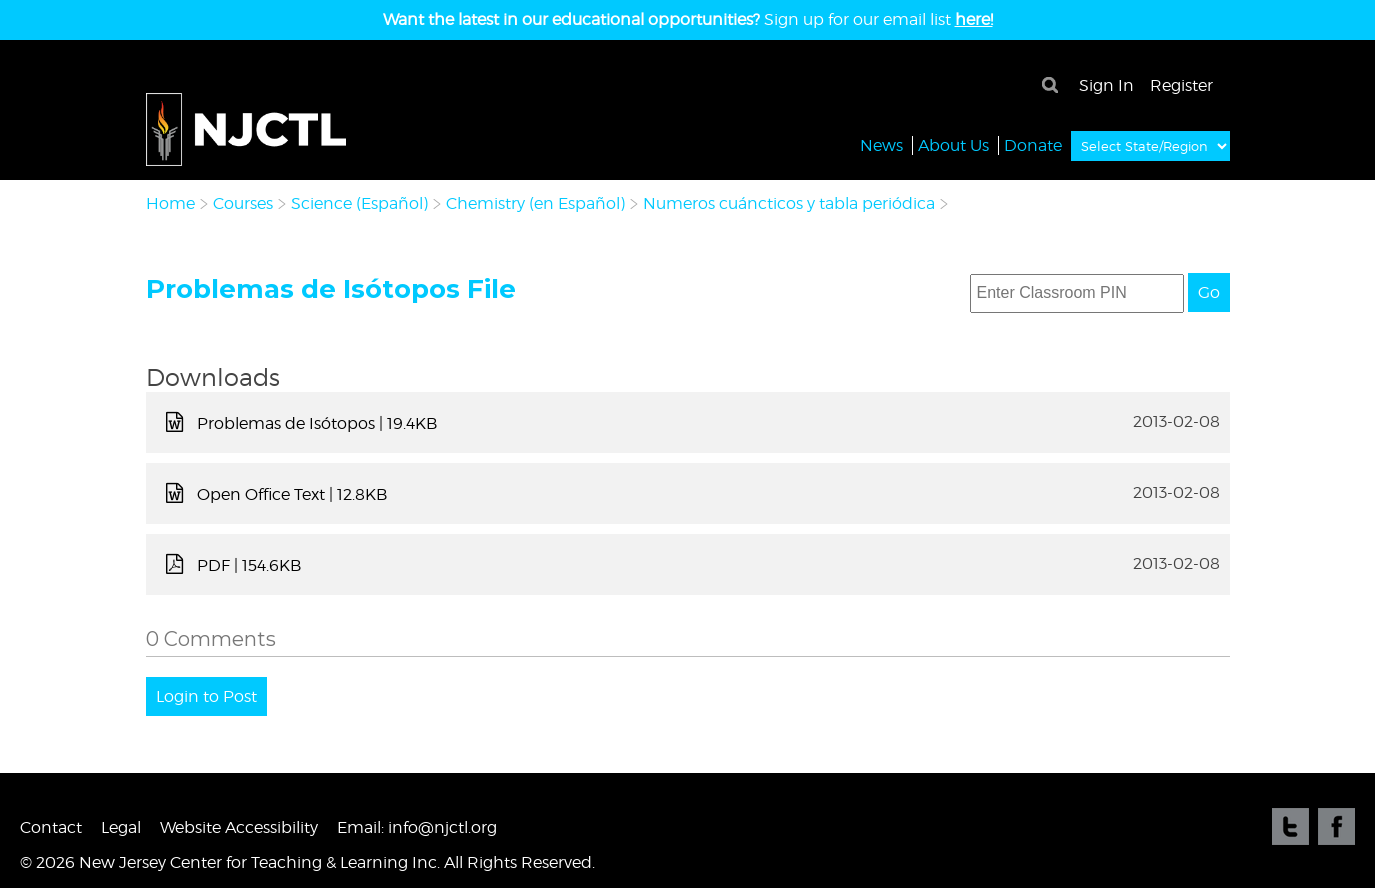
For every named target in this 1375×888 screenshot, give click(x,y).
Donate (1033, 144)
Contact (51, 827)
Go (1209, 292)
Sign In (1106, 85)
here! (974, 19)
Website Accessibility (239, 827)
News (881, 144)
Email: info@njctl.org (417, 827)
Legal (121, 827)
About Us (953, 144)
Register (1181, 85)
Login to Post (206, 696)
